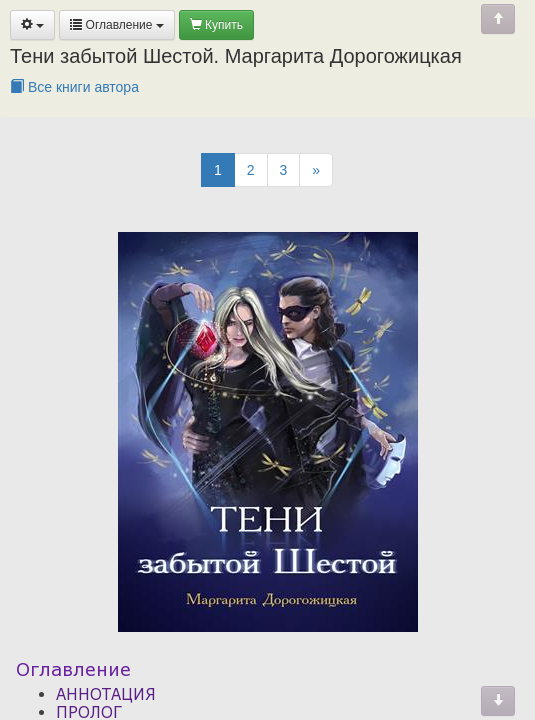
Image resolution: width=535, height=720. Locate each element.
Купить (216, 25)
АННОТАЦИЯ (106, 694)
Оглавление (117, 25)
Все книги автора (74, 87)
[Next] (316, 170)
